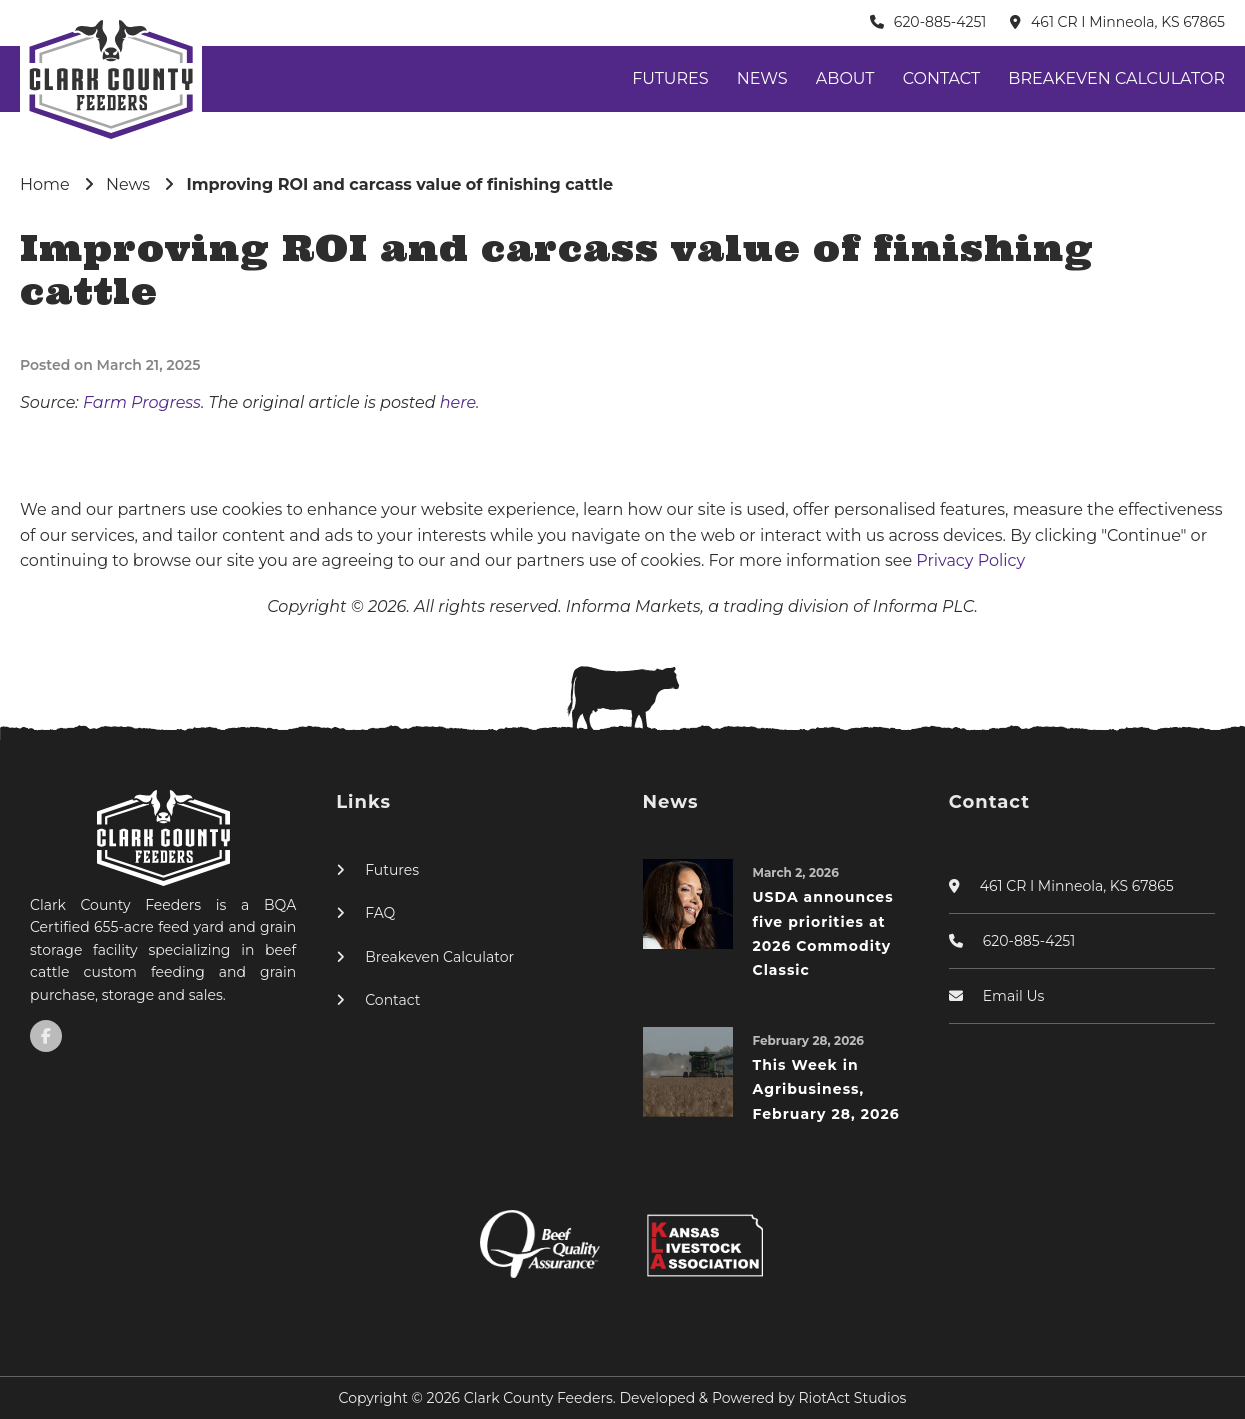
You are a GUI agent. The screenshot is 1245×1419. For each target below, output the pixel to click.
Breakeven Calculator (1116, 78)
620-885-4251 (940, 22)
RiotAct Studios (853, 1398)
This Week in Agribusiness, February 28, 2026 (826, 1089)
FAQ (380, 913)
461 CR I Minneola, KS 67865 (1128, 22)
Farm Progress (142, 402)
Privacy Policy (970, 560)
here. (460, 402)
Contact (941, 78)
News (762, 78)
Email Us (1014, 996)
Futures (670, 78)
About (845, 78)
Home (45, 184)
